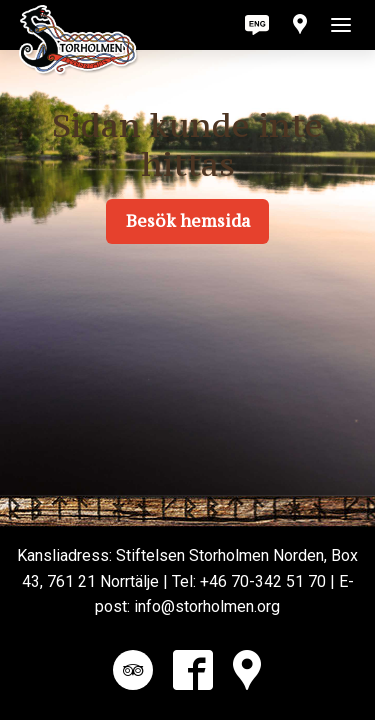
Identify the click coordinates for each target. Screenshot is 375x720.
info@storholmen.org (207, 606)
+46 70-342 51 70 (263, 581)
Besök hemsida (188, 221)
